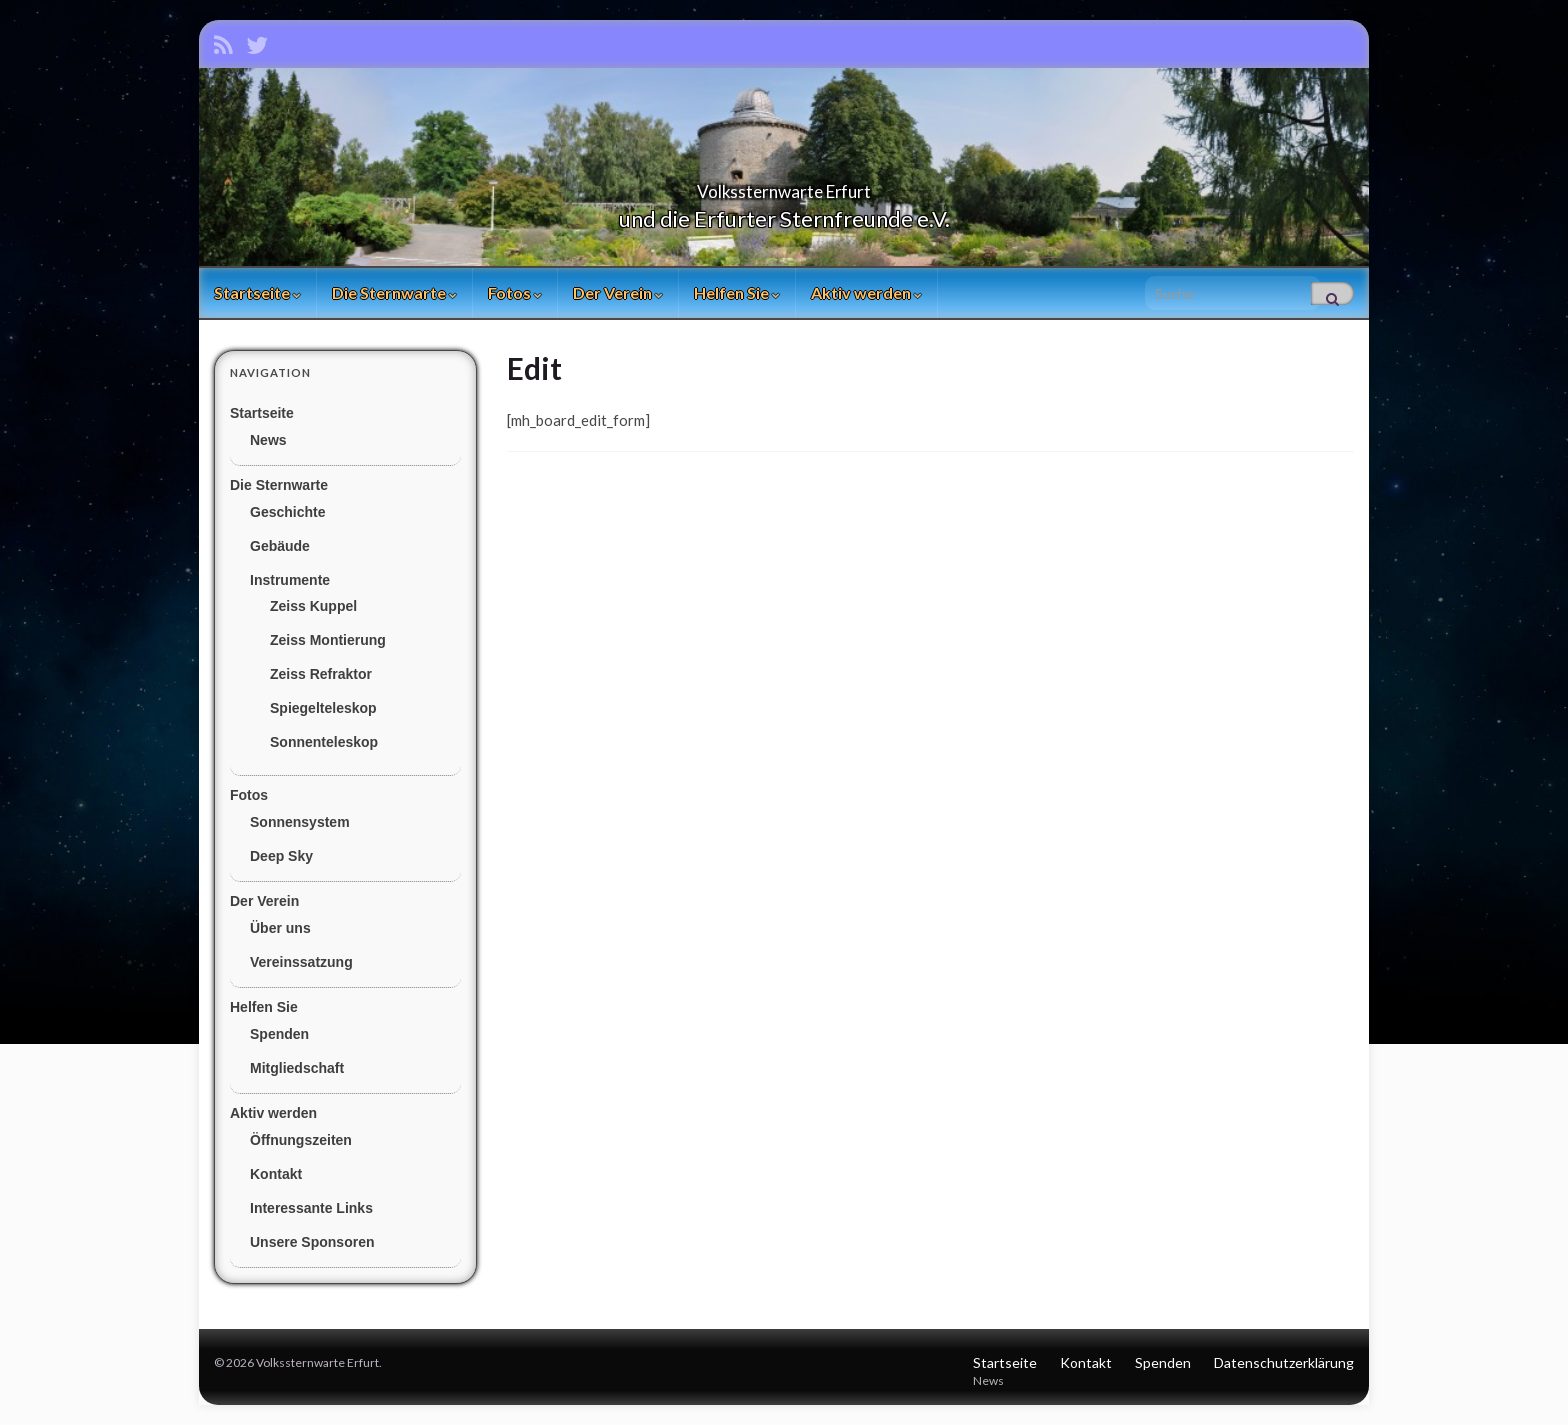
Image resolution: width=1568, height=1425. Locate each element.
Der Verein (618, 292)
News (268, 440)
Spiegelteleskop (323, 708)
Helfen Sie (737, 292)
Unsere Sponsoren (312, 1242)
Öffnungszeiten (301, 1140)
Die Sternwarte (394, 292)
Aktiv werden (866, 292)
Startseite (257, 292)
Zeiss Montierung (328, 640)
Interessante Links (311, 1208)
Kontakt (276, 1174)
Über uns (280, 928)
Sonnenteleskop (324, 742)
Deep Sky (281, 856)
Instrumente (290, 580)
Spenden (279, 1034)
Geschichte (287, 512)
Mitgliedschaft (297, 1068)
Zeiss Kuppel (313, 606)
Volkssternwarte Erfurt (784, 185)
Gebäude (280, 546)
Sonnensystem (300, 822)
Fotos (515, 292)
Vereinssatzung (301, 962)
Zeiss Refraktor (321, 674)
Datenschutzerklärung (1284, 1362)
